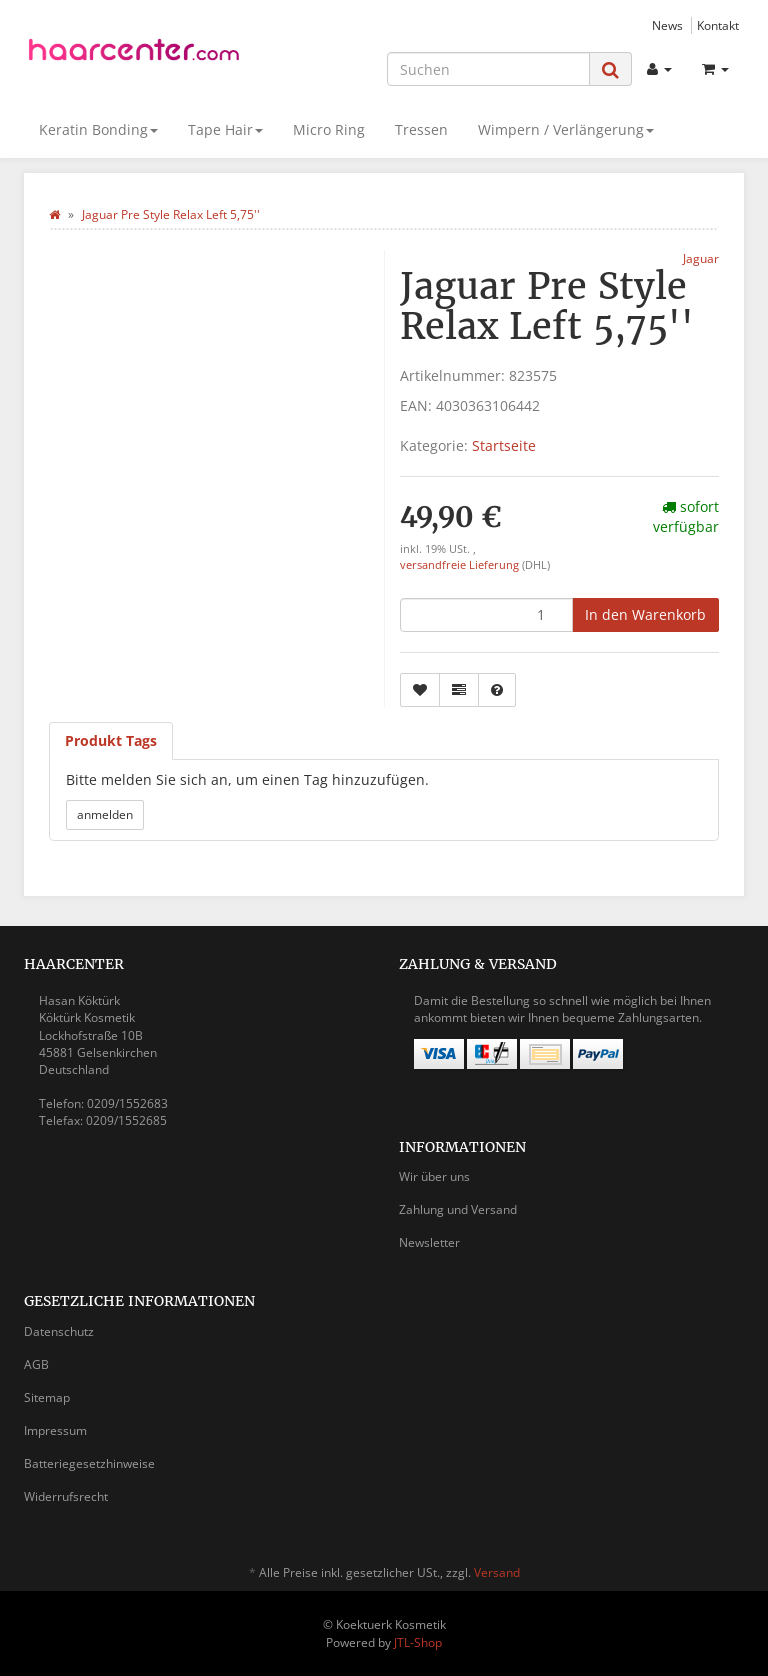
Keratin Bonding (98, 129)
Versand (497, 1572)
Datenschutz (59, 1331)
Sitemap (47, 1397)
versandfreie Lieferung (459, 565)
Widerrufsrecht (66, 1496)
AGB (36, 1364)
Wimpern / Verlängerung (566, 129)
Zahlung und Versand (458, 1209)
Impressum (55, 1430)
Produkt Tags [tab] (111, 740)
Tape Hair (225, 129)
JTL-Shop (418, 1642)
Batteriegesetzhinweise (89, 1463)
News (667, 25)
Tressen (421, 129)
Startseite (504, 445)
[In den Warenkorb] (645, 615)
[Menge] (486, 615)
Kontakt (718, 25)
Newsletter (429, 1242)
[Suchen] (488, 69)
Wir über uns (434, 1176)
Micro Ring (329, 129)
